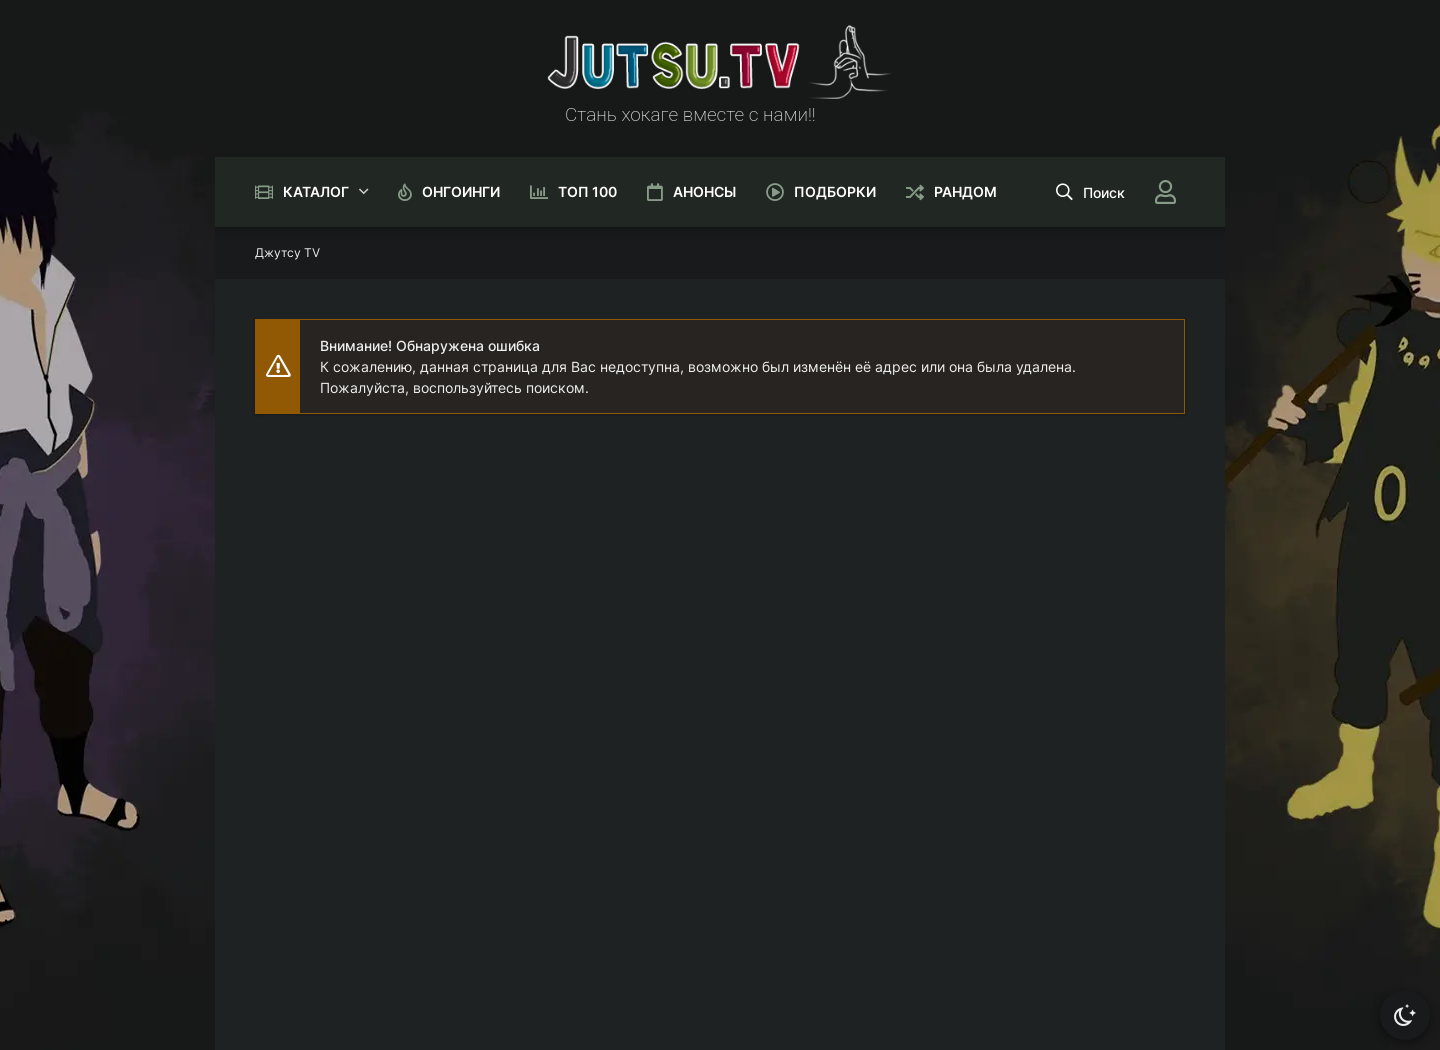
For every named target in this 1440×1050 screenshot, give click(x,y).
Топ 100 (587, 191)
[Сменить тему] (1405, 1015)
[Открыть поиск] (1090, 192)
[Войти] (1165, 192)
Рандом (965, 191)
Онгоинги (461, 191)
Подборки (835, 191)
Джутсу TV (287, 252)
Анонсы (704, 191)
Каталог (316, 191)
